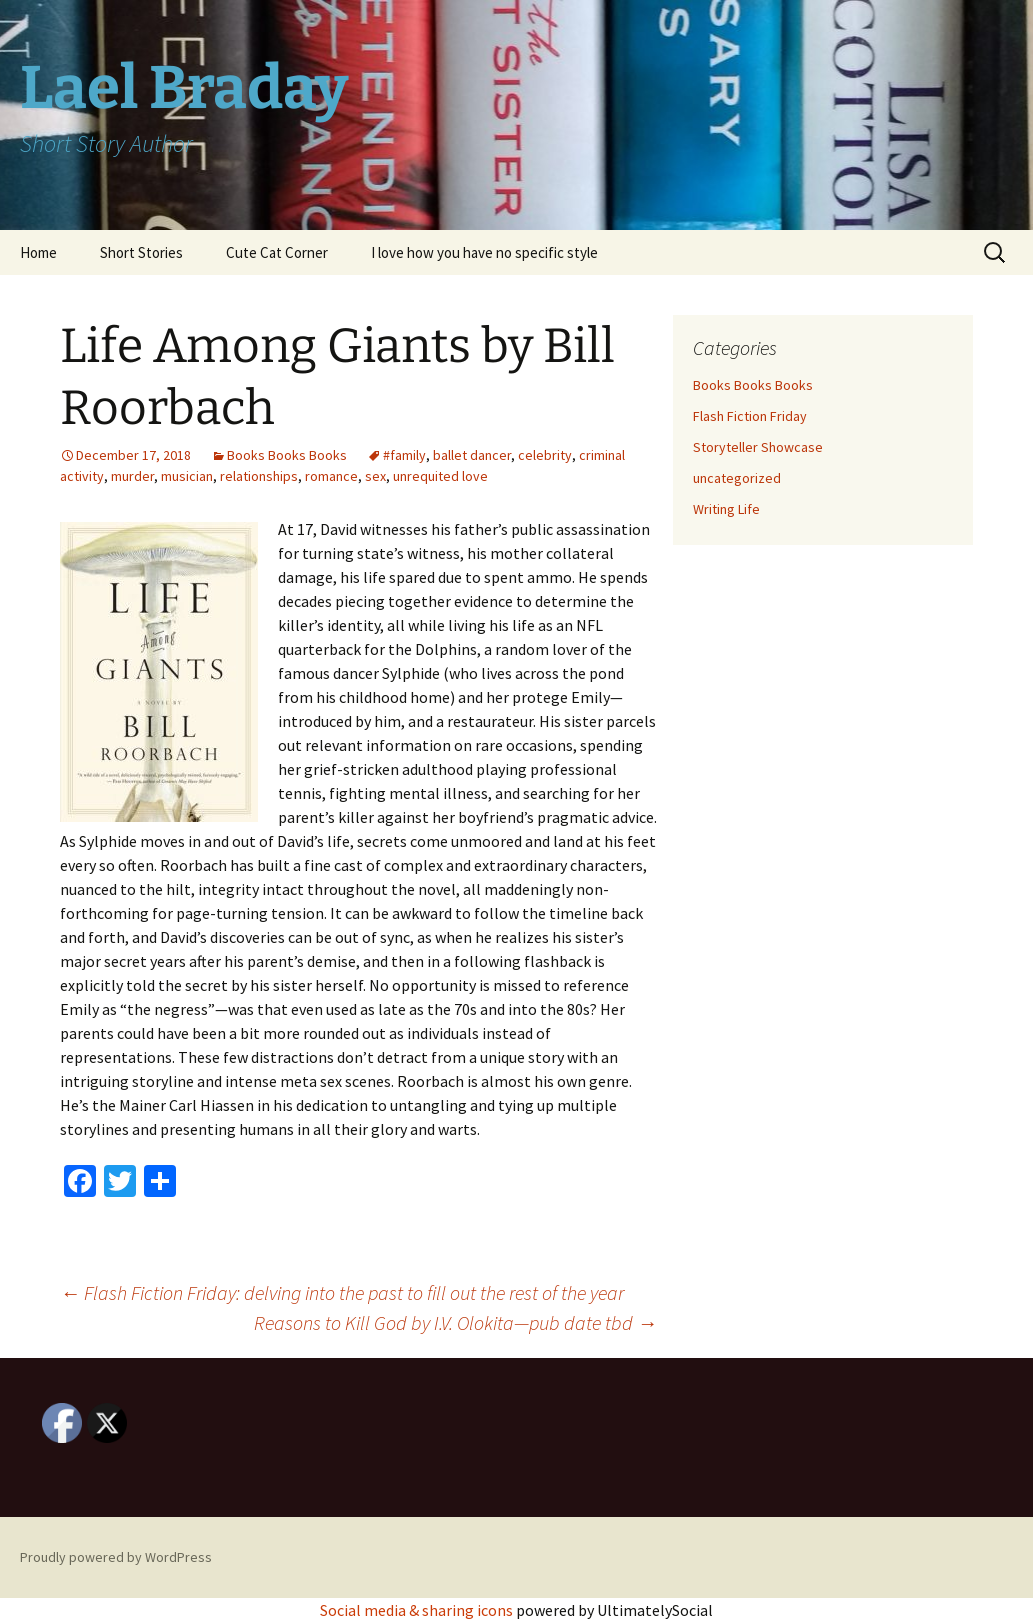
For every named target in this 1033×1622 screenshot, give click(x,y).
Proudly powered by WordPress (116, 1557)
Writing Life (726, 509)
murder (132, 476)
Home (38, 252)
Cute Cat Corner (277, 252)
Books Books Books (287, 455)
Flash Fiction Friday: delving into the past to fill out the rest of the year (342, 1292)
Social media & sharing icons (418, 1610)
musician (187, 476)
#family (404, 455)
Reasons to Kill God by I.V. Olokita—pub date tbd (455, 1322)
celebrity (545, 455)
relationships (259, 476)
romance (331, 476)
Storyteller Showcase (758, 447)
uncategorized (737, 478)
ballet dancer (472, 455)
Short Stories (141, 252)
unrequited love (440, 476)
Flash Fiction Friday (750, 416)
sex (375, 476)
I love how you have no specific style (484, 252)
